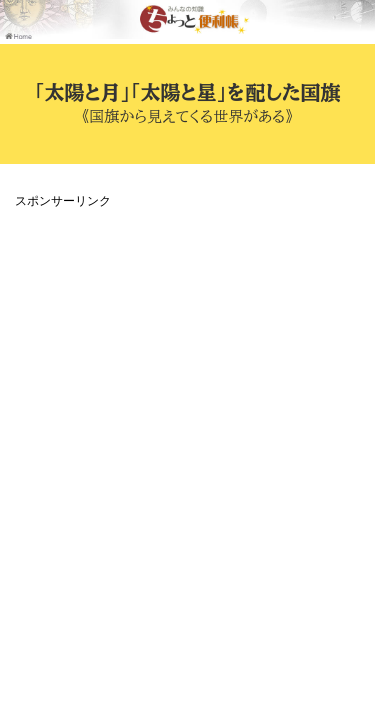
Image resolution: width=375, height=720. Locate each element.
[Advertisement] (187, 401)
